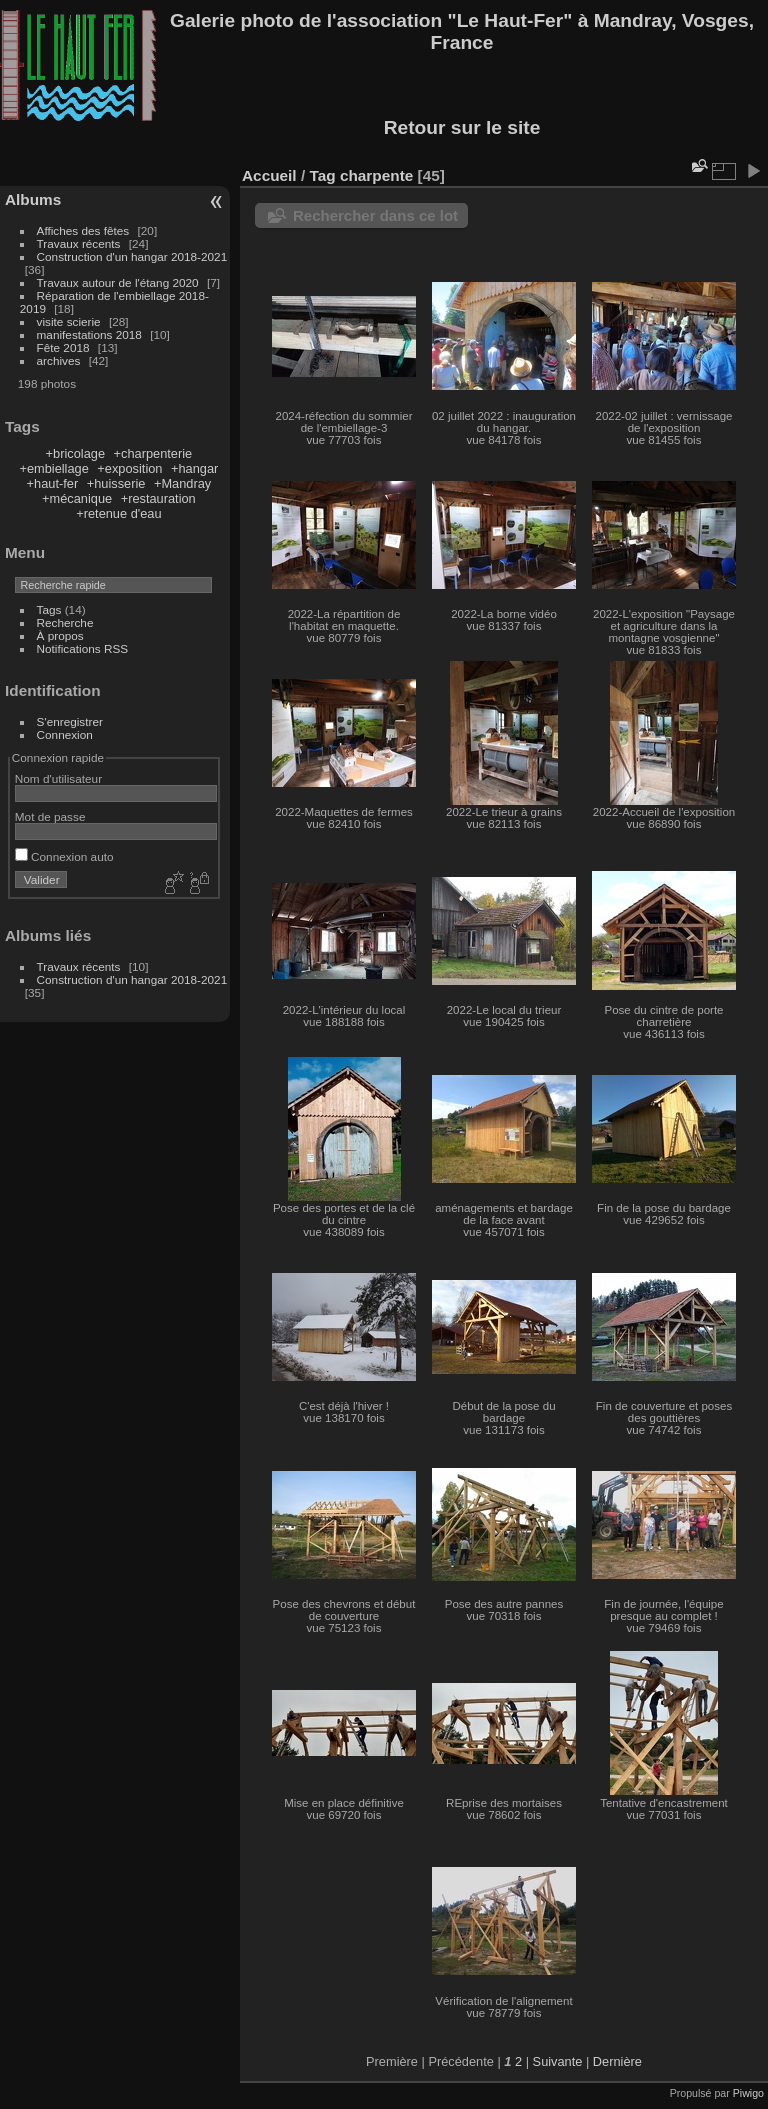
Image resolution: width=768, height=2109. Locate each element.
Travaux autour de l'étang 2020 (118, 282)
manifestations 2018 (89, 334)
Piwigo (748, 2093)
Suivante (558, 2061)
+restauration (158, 498)
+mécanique (77, 498)
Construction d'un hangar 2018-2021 (132, 256)
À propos (60, 635)
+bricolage (75, 453)
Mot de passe (50, 816)
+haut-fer (53, 483)
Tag (322, 175)
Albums (33, 199)
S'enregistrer (70, 721)
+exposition (129, 468)
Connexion (65, 734)
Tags (49, 609)
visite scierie (69, 321)
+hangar (194, 468)
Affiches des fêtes (83, 230)
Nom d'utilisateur (58, 778)
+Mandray (182, 483)
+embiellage (53, 468)
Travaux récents (79, 243)
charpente (376, 175)
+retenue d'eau (118, 513)
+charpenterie (153, 453)
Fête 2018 (63, 347)
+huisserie (116, 483)
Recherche (65, 622)
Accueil (269, 175)
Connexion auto (64, 856)
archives (59, 360)
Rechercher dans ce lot (375, 215)
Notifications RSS (83, 648)
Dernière (617, 2061)
